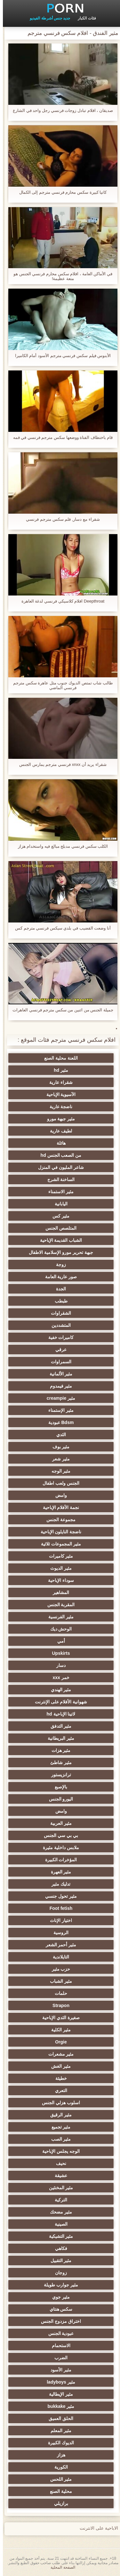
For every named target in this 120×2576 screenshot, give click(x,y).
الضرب (58, 2357)
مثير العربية (58, 1823)
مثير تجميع (58, 2126)
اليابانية (58, 1203)
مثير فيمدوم (58, 1386)
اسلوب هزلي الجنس (58, 2102)
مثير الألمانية (58, 1373)
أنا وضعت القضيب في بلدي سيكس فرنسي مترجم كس (60, 928)
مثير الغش (58, 2066)
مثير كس (58, 1215)
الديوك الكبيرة (58, 2442)
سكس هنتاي (58, 2309)
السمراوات (58, 1361)
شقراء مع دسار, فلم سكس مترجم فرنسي (60, 519)
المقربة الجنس (58, 1604)
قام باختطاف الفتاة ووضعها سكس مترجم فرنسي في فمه (60, 437)
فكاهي (58, 2248)
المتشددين (58, 1325)
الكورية (58, 2467)
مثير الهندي (58, 1689)
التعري (58, 2090)
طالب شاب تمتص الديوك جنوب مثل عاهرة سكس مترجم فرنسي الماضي (60, 685)
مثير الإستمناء (58, 1410)
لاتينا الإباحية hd (58, 1713)
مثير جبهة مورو (58, 1118)
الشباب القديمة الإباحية (58, 1240)
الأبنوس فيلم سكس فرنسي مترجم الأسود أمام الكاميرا (60, 355)
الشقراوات (58, 1313)
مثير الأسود (58, 2369)
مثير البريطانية (58, 1738)
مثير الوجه (58, 1471)
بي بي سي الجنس (58, 1835)
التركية (58, 2199)
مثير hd (58, 1070)
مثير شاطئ (58, 1762)
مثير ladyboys (58, 2382)
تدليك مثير (58, 1884)
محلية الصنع (58, 2491)
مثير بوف (58, 1446)
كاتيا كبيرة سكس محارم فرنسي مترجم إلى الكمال (60, 192)
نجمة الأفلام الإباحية (58, 1507)
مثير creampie (58, 1398)
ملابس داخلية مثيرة (58, 1847)
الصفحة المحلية (60, 2567)
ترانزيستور (58, 1774)
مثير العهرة (58, 1871)
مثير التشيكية (58, 2236)
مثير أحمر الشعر (58, 1944)
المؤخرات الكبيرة (58, 1859)
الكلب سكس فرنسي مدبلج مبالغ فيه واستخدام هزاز (60, 846)
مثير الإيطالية (58, 2394)
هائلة (58, 1143)
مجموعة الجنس (58, 1519)
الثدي (58, 1434)
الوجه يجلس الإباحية (58, 2151)
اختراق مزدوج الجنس (58, 2321)
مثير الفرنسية (58, 1616)
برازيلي (58, 2503)
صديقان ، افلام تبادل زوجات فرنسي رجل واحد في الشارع (60, 110)
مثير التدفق (58, 1726)
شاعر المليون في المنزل (58, 1167)
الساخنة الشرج (58, 1179)
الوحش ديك (58, 1628)
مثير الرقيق (58, 2114)
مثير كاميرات (58, 1556)
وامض (58, 1495)
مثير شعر (58, 1458)
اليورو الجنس (58, 1799)
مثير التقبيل (58, 2260)
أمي (58, 1641)
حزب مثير (58, 1969)
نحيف (58, 2163)
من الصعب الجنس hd (58, 1155)
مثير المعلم (58, 2430)
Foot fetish (58, 1908)
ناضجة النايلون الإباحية (58, 1531)
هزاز (58, 2454)
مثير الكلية (58, 2029)
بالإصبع (58, 1786)
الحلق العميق (58, 2418)
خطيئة (58, 2078)
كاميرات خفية (58, 1337)
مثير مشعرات (58, 2054)
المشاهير (58, 1592)
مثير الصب (58, 2139)
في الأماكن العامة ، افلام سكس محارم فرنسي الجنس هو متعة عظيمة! (60, 276)
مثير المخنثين (58, 2187)
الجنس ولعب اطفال (58, 1483)
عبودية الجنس (58, 2333)
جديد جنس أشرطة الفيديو (47, 18)
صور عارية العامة (58, 1276)
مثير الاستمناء (58, 1191)
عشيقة (58, 2175)
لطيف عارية (58, 1130)
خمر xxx (58, 1677)
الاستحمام (58, 2345)
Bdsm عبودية (58, 1422)
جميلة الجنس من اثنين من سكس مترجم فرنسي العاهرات (60, 1010)
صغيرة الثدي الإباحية (58, 2017)
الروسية (58, 1932)
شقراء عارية (58, 1082)
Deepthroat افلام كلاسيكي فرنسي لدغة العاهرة (60, 601)
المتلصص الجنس (58, 1228)
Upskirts (58, 1653)
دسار (58, 1665)
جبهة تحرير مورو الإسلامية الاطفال (58, 1252)
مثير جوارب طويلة (58, 2284)
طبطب (58, 1301)
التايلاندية (58, 1956)
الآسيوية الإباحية (58, 1094)
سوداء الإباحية (58, 1580)
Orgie (58, 2041)
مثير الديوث (58, 1568)
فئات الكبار (84, 18)
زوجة (58, 1264)
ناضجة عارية (58, 1106)
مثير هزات (58, 1750)
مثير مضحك (58, 2211)
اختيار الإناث (58, 1920)
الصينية (58, 2224)
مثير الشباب (58, 1981)
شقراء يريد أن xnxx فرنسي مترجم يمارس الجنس (60, 764)
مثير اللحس (58, 2479)
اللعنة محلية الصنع (58, 1058)
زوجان (58, 2272)
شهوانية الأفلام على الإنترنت (58, 1701)
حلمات (58, 1993)
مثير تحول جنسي (58, 1896)
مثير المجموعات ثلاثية (58, 1543)
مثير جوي (58, 2297)
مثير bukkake (58, 2406)
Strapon (58, 2005)
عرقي (58, 1349)
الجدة (58, 1288)
